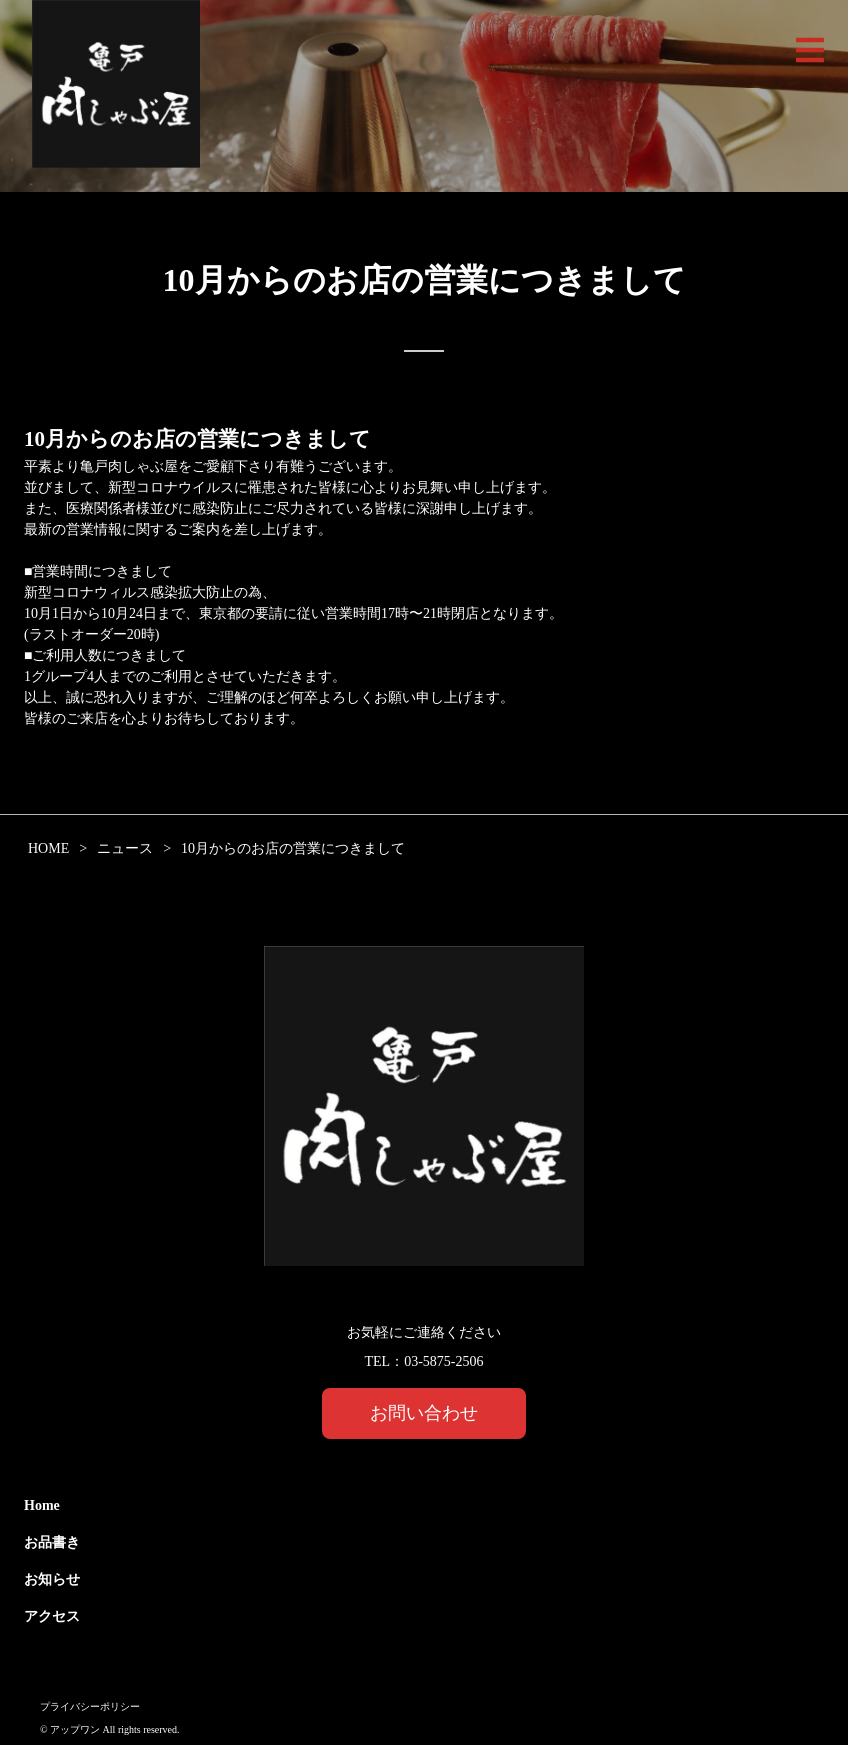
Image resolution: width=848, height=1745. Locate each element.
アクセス (52, 1616)
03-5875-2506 (443, 1361)
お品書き (52, 1542)
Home (42, 1505)
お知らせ (52, 1579)
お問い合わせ (424, 1413)
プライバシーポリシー (90, 1706)
